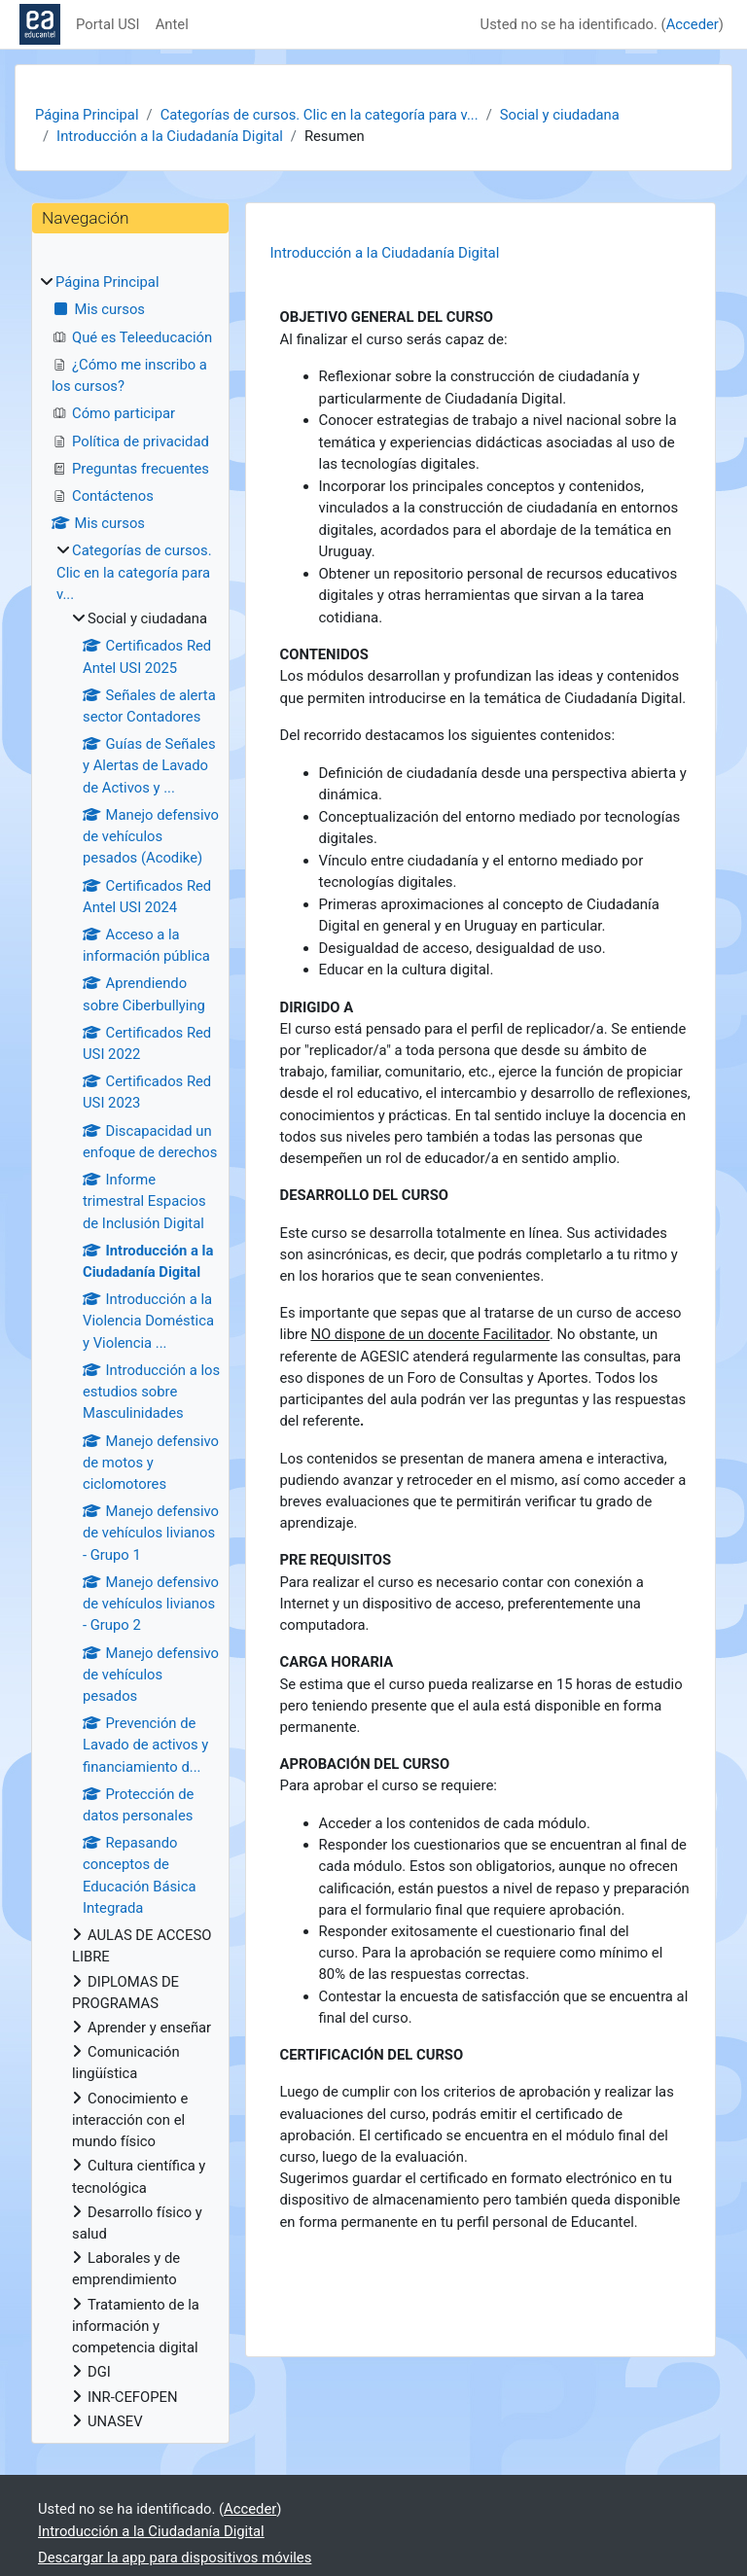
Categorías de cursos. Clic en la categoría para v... (319, 115)
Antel (172, 24)
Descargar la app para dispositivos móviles (174, 2557)
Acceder (692, 24)
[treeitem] (130, 1351)
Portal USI (108, 24)
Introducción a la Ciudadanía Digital (169, 136)
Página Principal (87, 115)
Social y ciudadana (560, 115)
